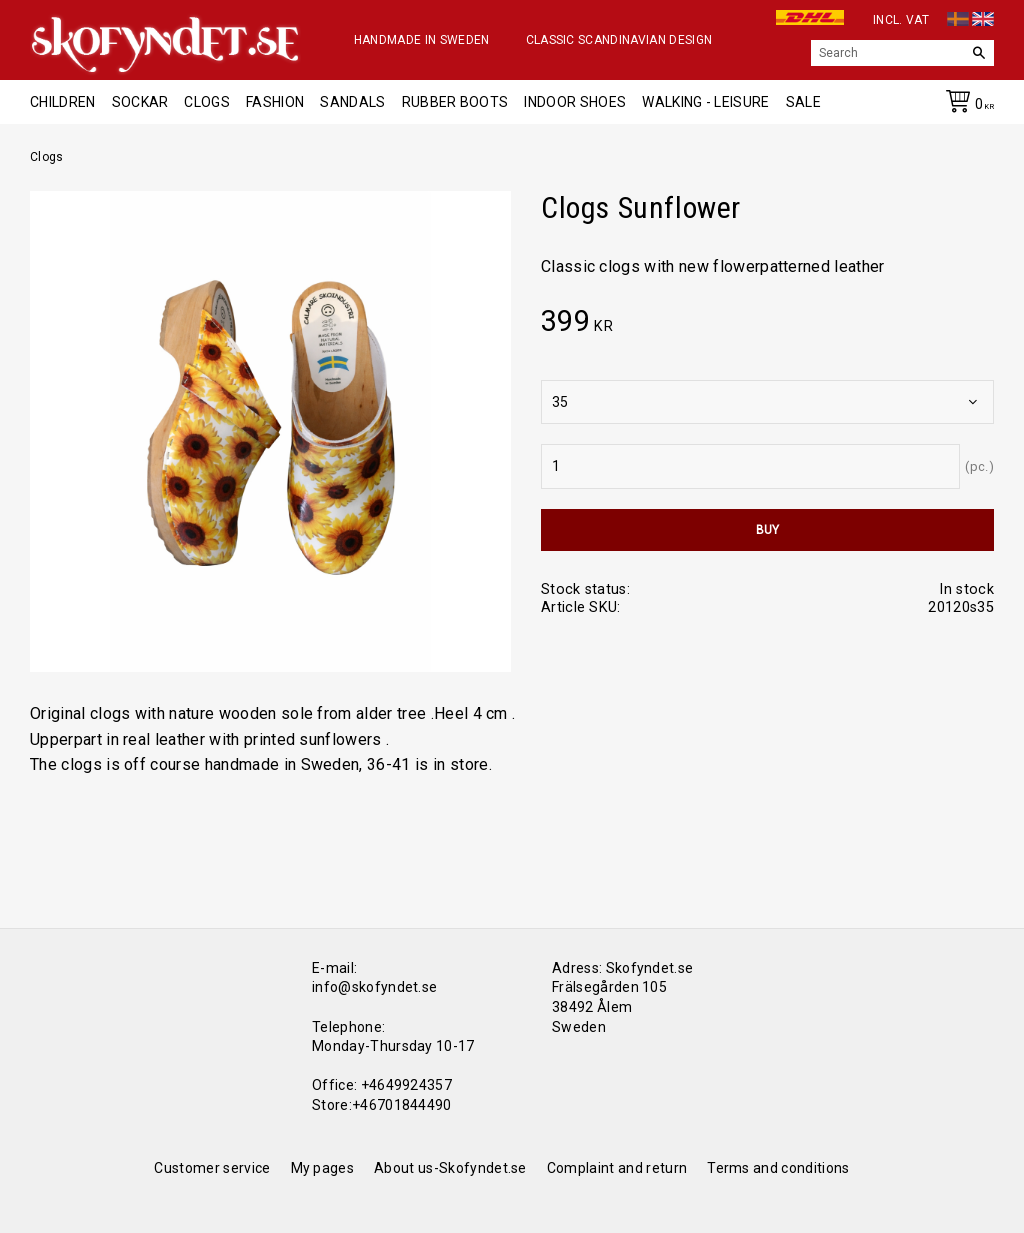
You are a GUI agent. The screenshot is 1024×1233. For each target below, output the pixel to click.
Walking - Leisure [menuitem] (705, 102)
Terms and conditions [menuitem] (778, 1168)
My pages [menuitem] (323, 1168)
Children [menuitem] (63, 102)
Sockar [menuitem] (140, 102)
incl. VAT (901, 20)
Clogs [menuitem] (207, 102)
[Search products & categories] (887, 53)
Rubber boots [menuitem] (455, 102)
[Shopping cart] (966, 105)
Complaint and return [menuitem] (617, 1168)
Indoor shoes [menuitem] (575, 102)
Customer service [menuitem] (212, 1168)
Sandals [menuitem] (352, 102)
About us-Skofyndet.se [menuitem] (450, 1168)
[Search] (979, 53)
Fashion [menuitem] (275, 102)
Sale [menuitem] (803, 102)
